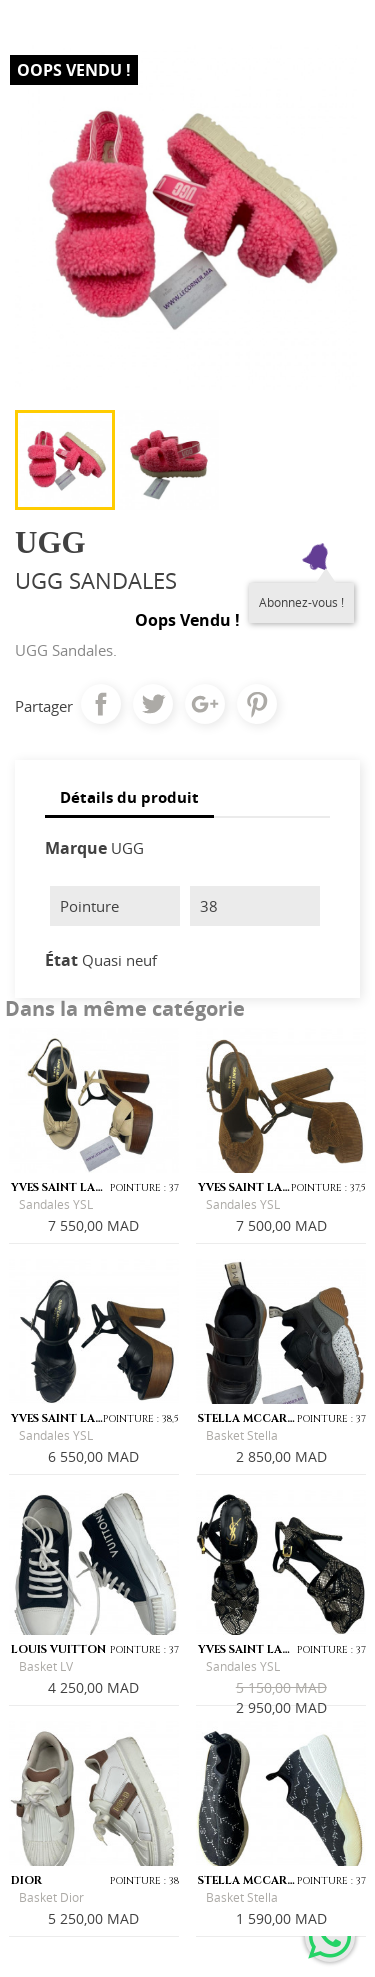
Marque (76, 848)
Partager (101, 704)
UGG (127, 848)
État (61, 960)
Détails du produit (129, 797)
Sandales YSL (56, 1204)
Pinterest (257, 704)
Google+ (205, 704)
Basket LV (46, 1666)
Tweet (153, 704)
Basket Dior (51, 1897)
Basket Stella (242, 1435)
